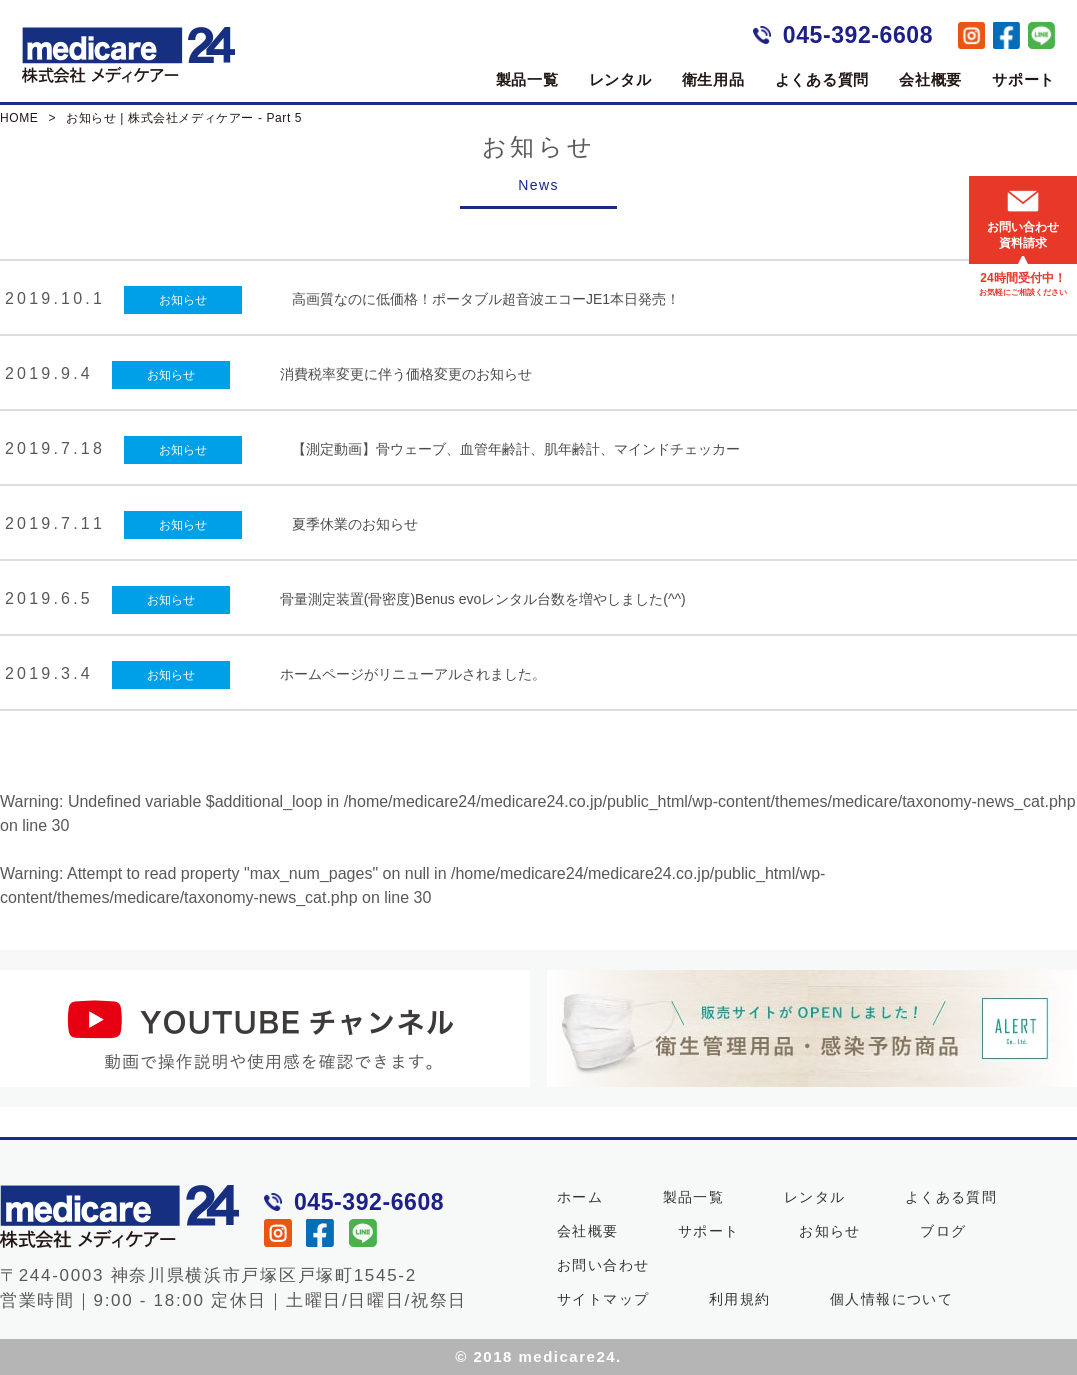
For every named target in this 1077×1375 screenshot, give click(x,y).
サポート (1023, 79)
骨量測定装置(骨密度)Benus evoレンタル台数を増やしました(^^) (483, 599)
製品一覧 (527, 79)
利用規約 (740, 1299)
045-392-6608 (858, 35)
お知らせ (183, 300)
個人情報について (891, 1299)
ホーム (580, 1197)
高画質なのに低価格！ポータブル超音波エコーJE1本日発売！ (486, 299)
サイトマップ (603, 1299)
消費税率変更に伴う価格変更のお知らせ (406, 374)
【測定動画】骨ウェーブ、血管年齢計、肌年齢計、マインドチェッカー (516, 449)
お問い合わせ (603, 1265)
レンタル (620, 79)
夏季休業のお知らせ (355, 524)
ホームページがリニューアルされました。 (413, 674)
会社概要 (930, 79)
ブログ (943, 1231)
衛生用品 (713, 79)
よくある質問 (822, 79)
